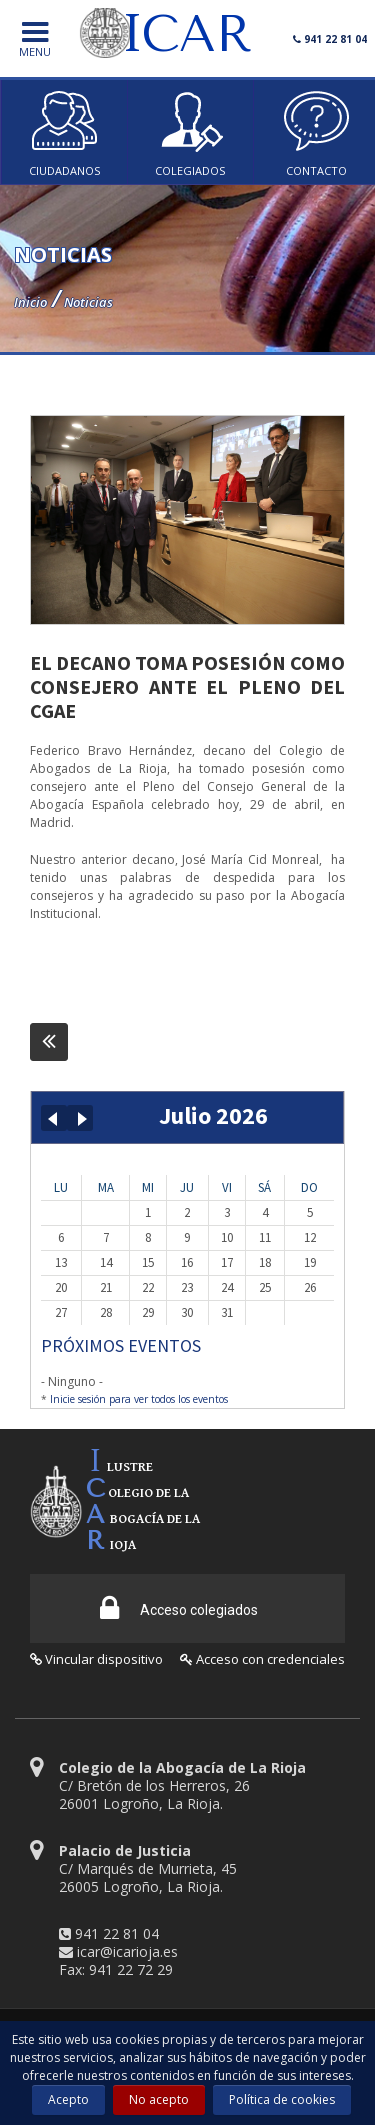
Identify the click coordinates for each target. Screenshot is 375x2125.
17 (227, 1262)
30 (187, 1312)
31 (227, 1312)
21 (106, 1287)
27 (61, 1312)
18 (265, 1262)
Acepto (68, 2099)
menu (35, 39)
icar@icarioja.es (127, 1951)
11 (265, 1237)
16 (187, 1262)
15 (148, 1262)
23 (187, 1287)
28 (106, 1312)
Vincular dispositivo (96, 1659)
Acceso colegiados (179, 1608)
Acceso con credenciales (262, 1659)
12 (310, 1237)
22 (148, 1287)
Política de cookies (282, 2099)
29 (148, 1312)
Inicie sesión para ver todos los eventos (139, 1399)
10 (227, 1237)
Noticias (88, 302)
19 (310, 1262)
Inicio (30, 302)
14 (106, 1262)
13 (61, 1262)
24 (227, 1287)
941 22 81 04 (117, 1933)
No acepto (159, 2099)
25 (265, 1287)
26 (310, 1287)
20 (61, 1287)
